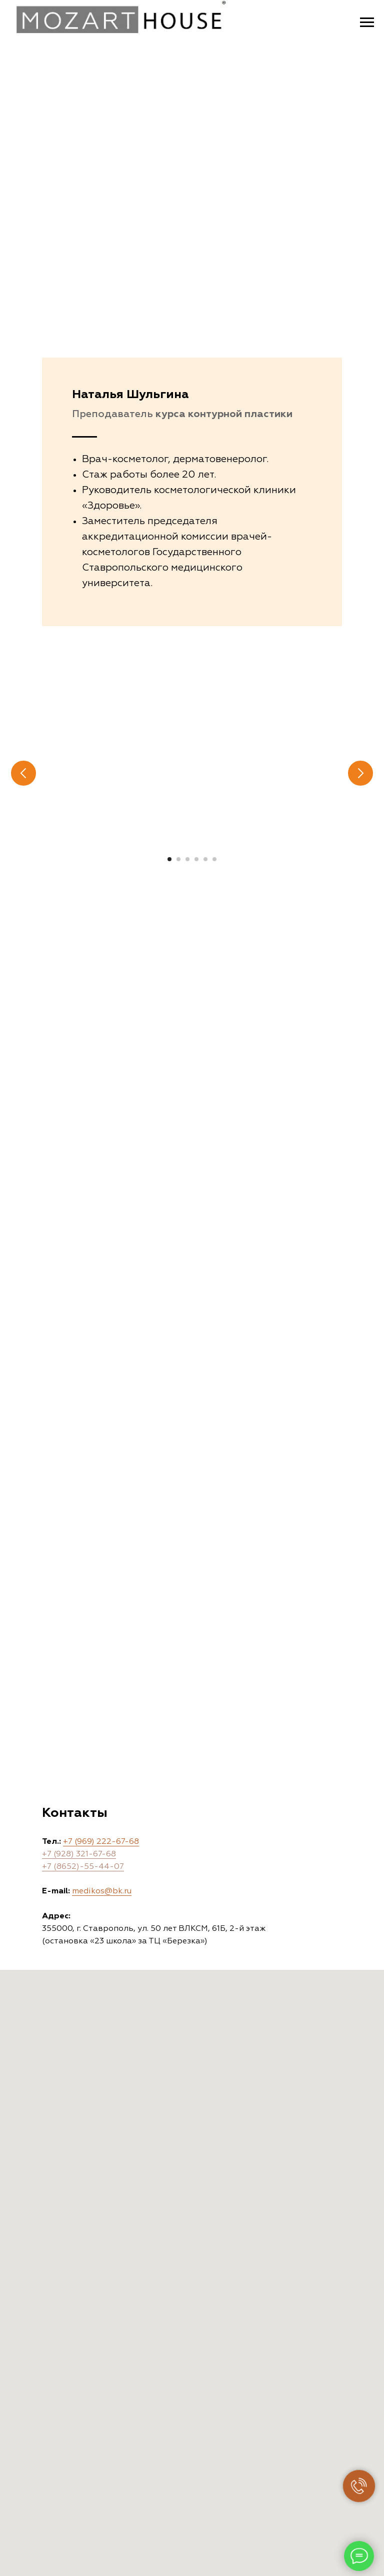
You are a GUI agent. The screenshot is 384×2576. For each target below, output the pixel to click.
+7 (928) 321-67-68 (79, 1854)
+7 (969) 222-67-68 (101, 1842)
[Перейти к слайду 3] (188, 859)
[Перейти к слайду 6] (214, 859)
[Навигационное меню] (367, 23)
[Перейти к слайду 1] (170, 859)
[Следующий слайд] (360, 773)
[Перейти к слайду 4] (196, 859)
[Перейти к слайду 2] (178, 859)
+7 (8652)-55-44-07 (83, 1867)
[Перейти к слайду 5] (206, 859)
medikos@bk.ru (102, 1891)
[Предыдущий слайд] (23, 773)
